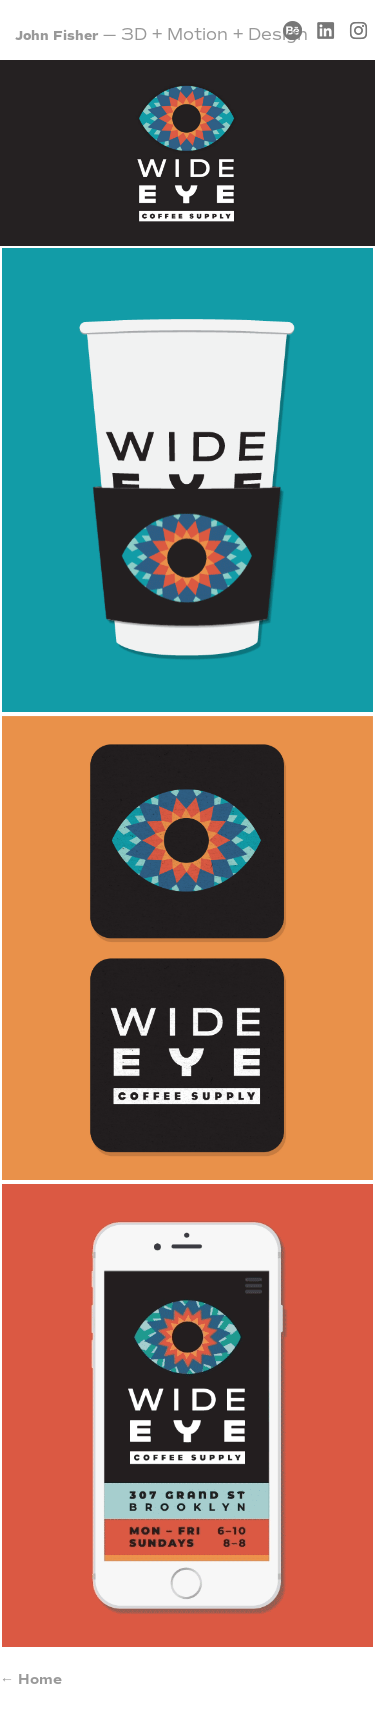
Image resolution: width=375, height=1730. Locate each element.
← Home (31, 1679)
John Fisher (56, 36)
